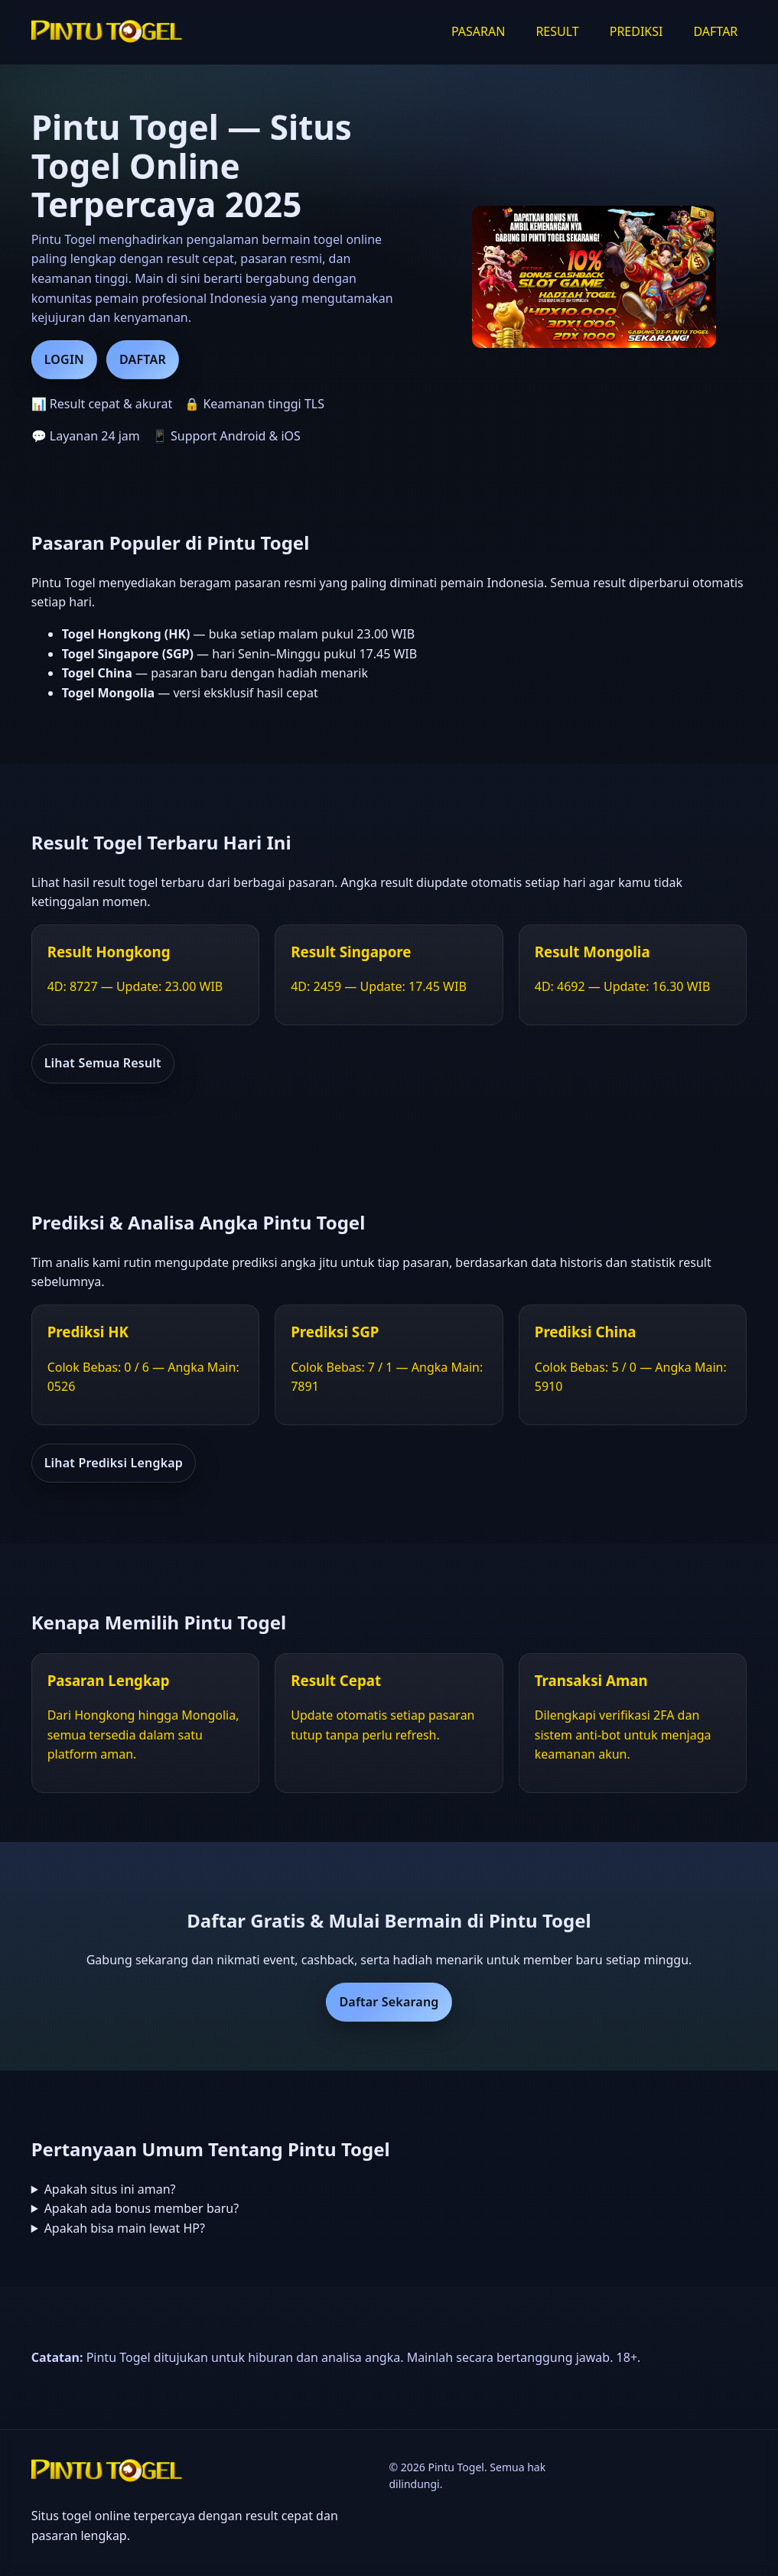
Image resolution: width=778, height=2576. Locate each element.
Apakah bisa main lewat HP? (124, 2228)
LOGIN (64, 359)
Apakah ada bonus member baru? (141, 2208)
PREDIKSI (636, 31)
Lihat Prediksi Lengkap (113, 1462)
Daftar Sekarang (388, 2001)
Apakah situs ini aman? (110, 2189)
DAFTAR (715, 31)
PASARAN (478, 31)
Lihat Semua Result (102, 1062)
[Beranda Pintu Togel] (107, 32)
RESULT (556, 31)
